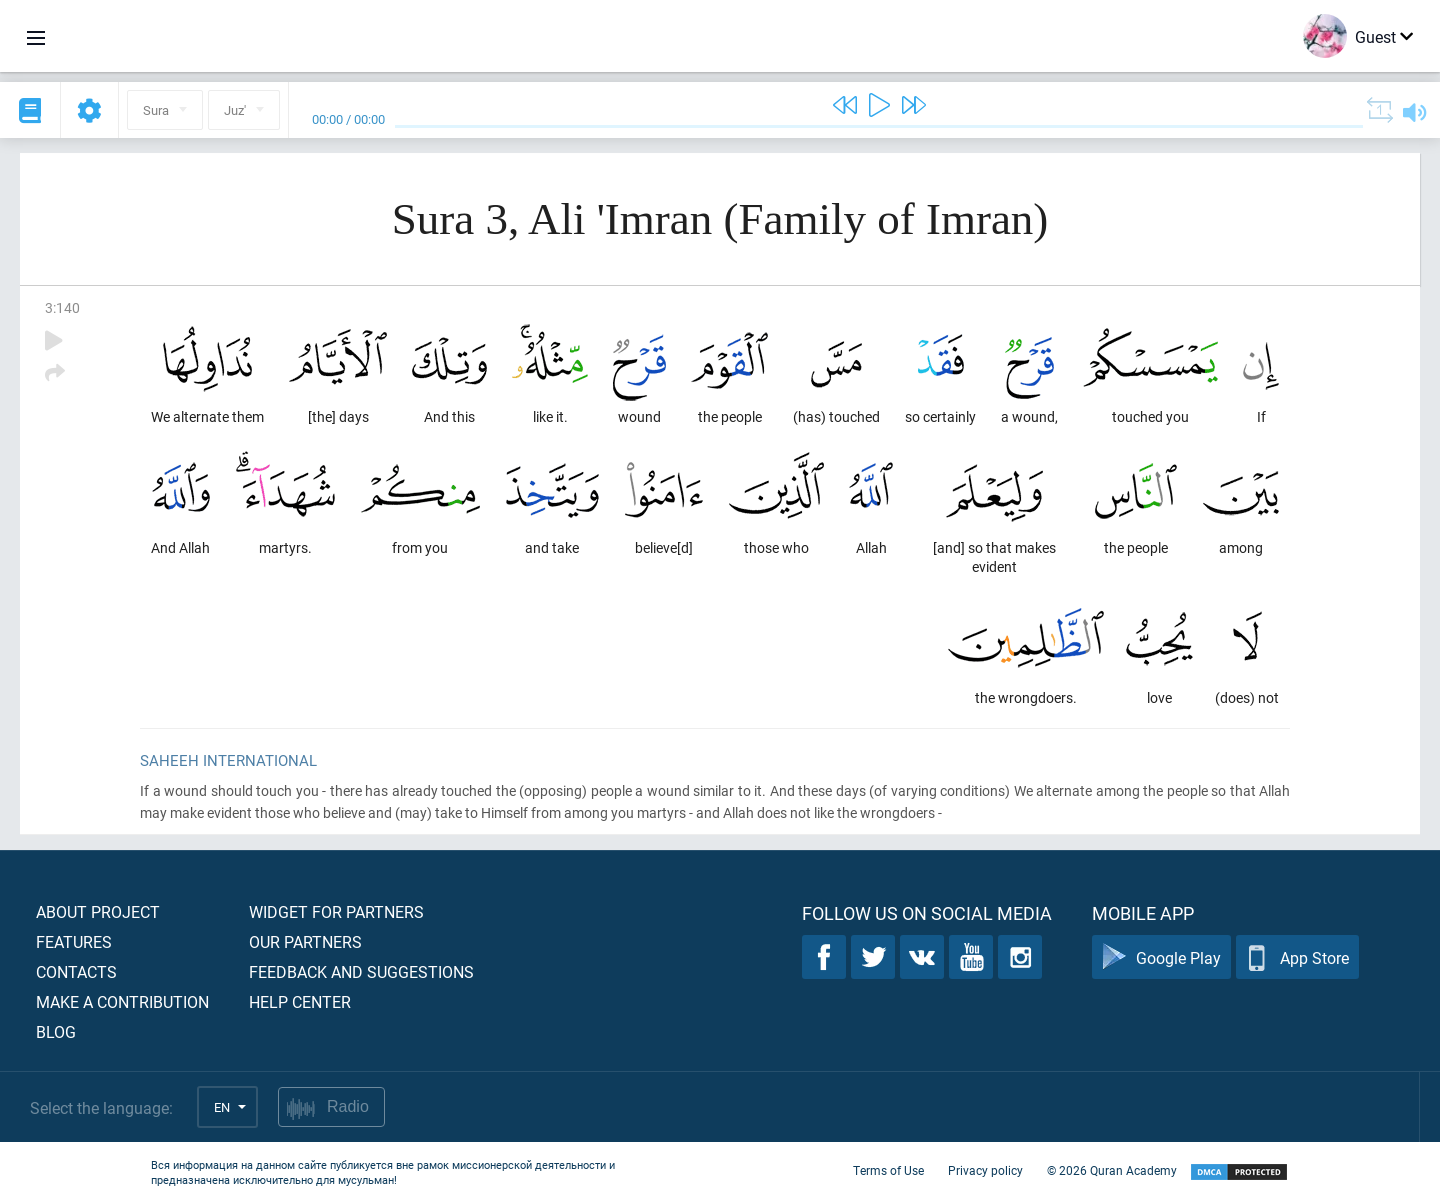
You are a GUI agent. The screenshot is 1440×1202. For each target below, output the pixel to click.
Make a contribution (122, 1001)
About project (98, 911)
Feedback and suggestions (361, 971)
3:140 (62, 307)
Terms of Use (888, 1170)
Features (74, 941)
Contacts (76, 971)
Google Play (1161, 957)
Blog (56, 1031)
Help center (300, 1001)
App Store (1297, 957)
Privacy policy (985, 1170)
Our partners (305, 941)
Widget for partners (336, 911)
